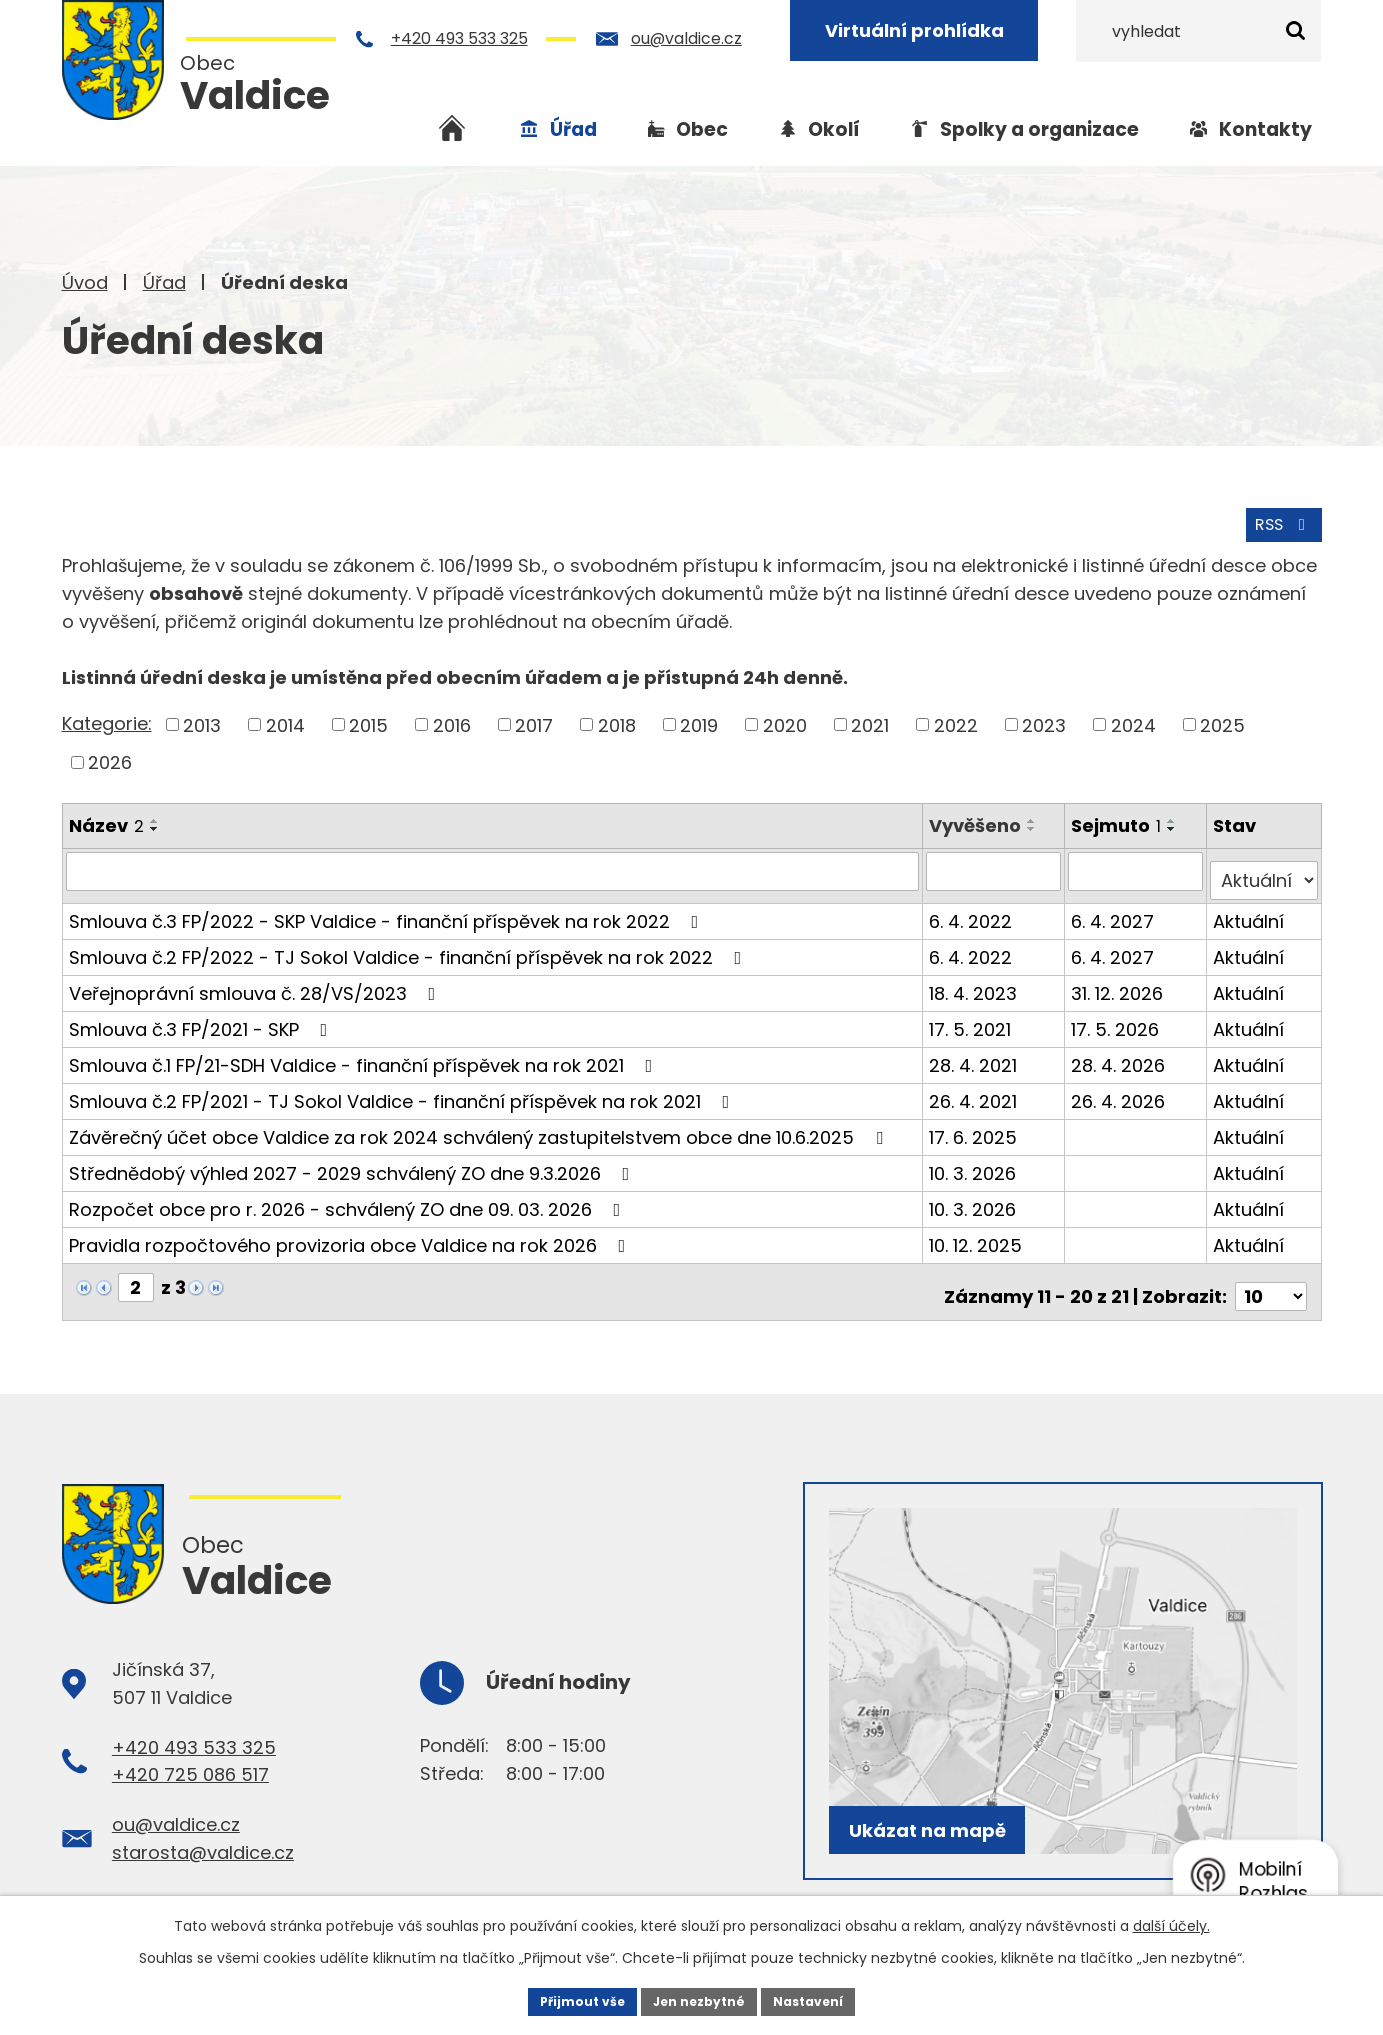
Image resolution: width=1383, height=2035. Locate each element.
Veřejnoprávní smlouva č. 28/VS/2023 (256, 978)
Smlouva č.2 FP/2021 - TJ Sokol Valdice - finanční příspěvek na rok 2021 (403, 1086)
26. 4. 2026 (1121, 1086)
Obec (702, 129)
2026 (110, 757)
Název (106, 820)
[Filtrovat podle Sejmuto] (1138, 866)
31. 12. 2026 (1120, 978)
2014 (285, 720)
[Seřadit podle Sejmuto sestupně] (1175, 824)
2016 (452, 720)
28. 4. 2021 (977, 1050)
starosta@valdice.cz (203, 1828)
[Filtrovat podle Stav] (1265, 866)
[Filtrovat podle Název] (494, 866)
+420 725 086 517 (190, 1751)
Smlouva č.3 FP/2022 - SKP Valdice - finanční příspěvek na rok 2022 (388, 906)
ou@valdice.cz (690, 38)
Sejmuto (1119, 820)
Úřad (164, 282)
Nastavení (824, 1999)
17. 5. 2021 (974, 1014)
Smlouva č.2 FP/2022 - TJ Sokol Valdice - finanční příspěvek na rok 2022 (409, 942)
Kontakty (1265, 129)
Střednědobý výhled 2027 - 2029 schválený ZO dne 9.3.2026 (353, 1158)
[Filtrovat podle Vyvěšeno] (997, 866)
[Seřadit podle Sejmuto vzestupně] (1175, 816)
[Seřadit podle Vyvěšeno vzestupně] (1036, 816)
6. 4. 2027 (1115, 906)
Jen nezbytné (699, 1999)
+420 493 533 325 (463, 38)
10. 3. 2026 (976, 1158)
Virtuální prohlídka (918, 30)
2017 (534, 720)
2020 (785, 720)
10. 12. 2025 (979, 1230)
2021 (870, 720)
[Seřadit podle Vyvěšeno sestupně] (1036, 824)
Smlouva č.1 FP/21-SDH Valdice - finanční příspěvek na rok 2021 (365, 1050)
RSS (1278, 518)
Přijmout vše (567, 1999)
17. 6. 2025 (977, 1122)
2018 (617, 720)
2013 (202, 720)
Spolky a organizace (1039, 129)
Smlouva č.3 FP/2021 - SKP (202, 1014)
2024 (1133, 720)
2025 (1222, 720)
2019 (699, 720)
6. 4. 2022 (974, 906)
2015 (368, 720)
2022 (956, 720)
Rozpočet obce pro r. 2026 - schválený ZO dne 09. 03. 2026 (349, 1194)
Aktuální (1250, 906)
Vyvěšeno (979, 820)
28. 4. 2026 (1121, 1050)
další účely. (1171, 1921)
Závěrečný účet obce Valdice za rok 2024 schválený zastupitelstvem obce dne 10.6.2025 (480, 1122)
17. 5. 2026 (1118, 1014)
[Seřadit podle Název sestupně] (155, 824)
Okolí (834, 129)
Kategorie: (107, 718)
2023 (1044, 720)
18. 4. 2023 (977, 978)
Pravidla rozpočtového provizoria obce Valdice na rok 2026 (351, 1230)
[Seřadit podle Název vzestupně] (155, 816)
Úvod (85, 282)
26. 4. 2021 (977, 1086)
